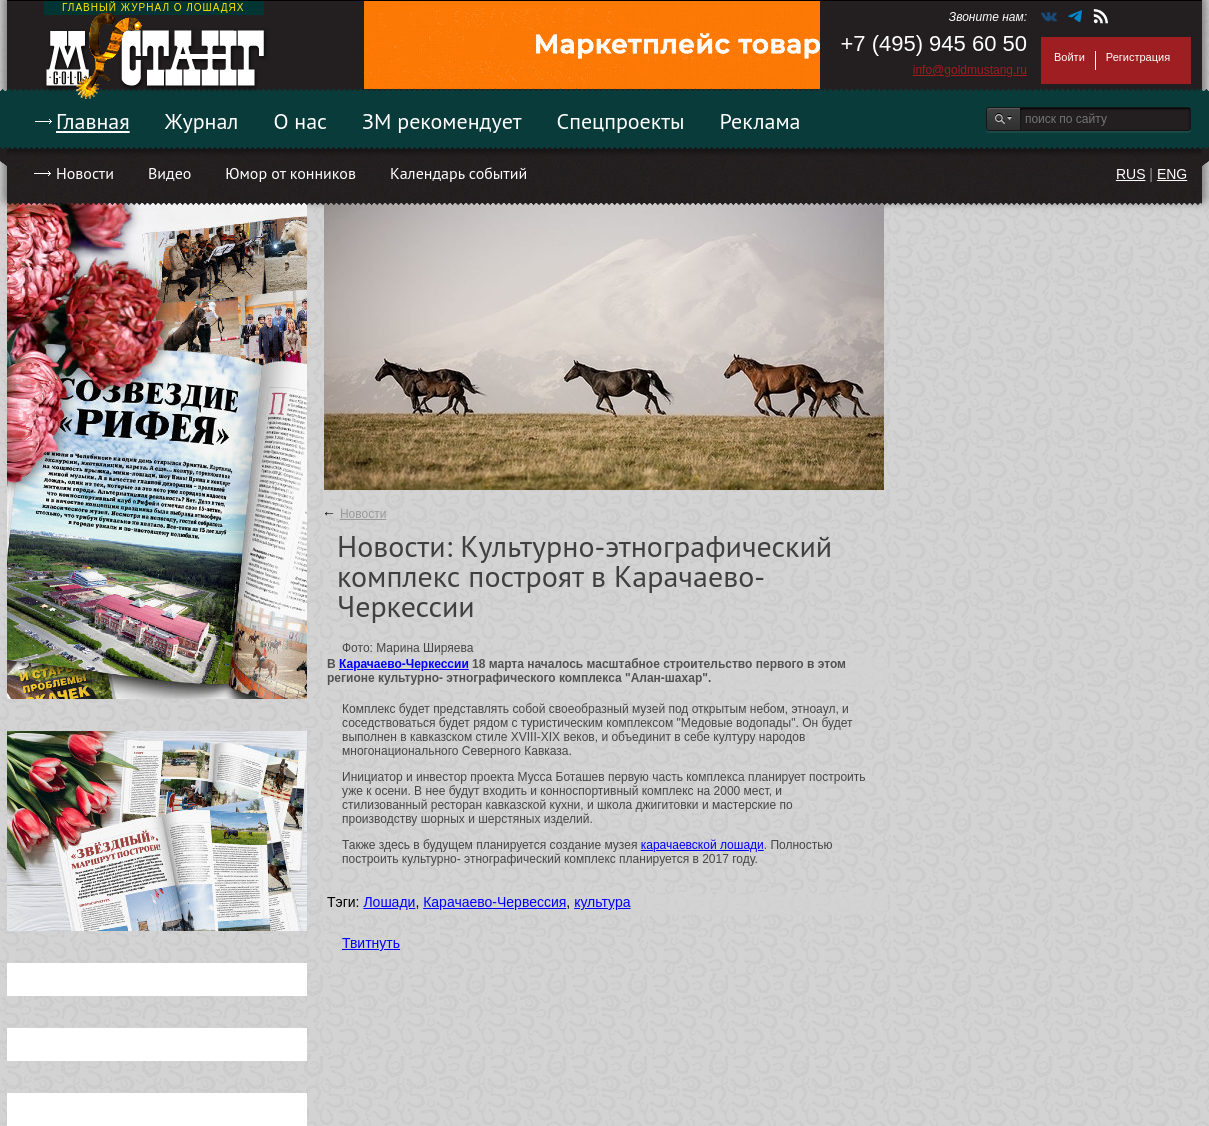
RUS (1131, 174)
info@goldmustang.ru (970, 70)
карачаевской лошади (702, 845)
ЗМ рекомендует (442, 121)
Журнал (202, 121)
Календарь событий (458, 173)
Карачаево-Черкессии (404, 664)
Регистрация (1138, 57)
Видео (169, 173)
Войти (1069, 57)
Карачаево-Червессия (494, 902)
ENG (1172, 174)
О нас (300, 121)
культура (602, 902)
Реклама (760, 121)
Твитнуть (371, 943)
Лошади (389, 902)
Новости (85, 173)
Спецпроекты (621, 121)
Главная (93, 121)
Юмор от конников (290, 173)
